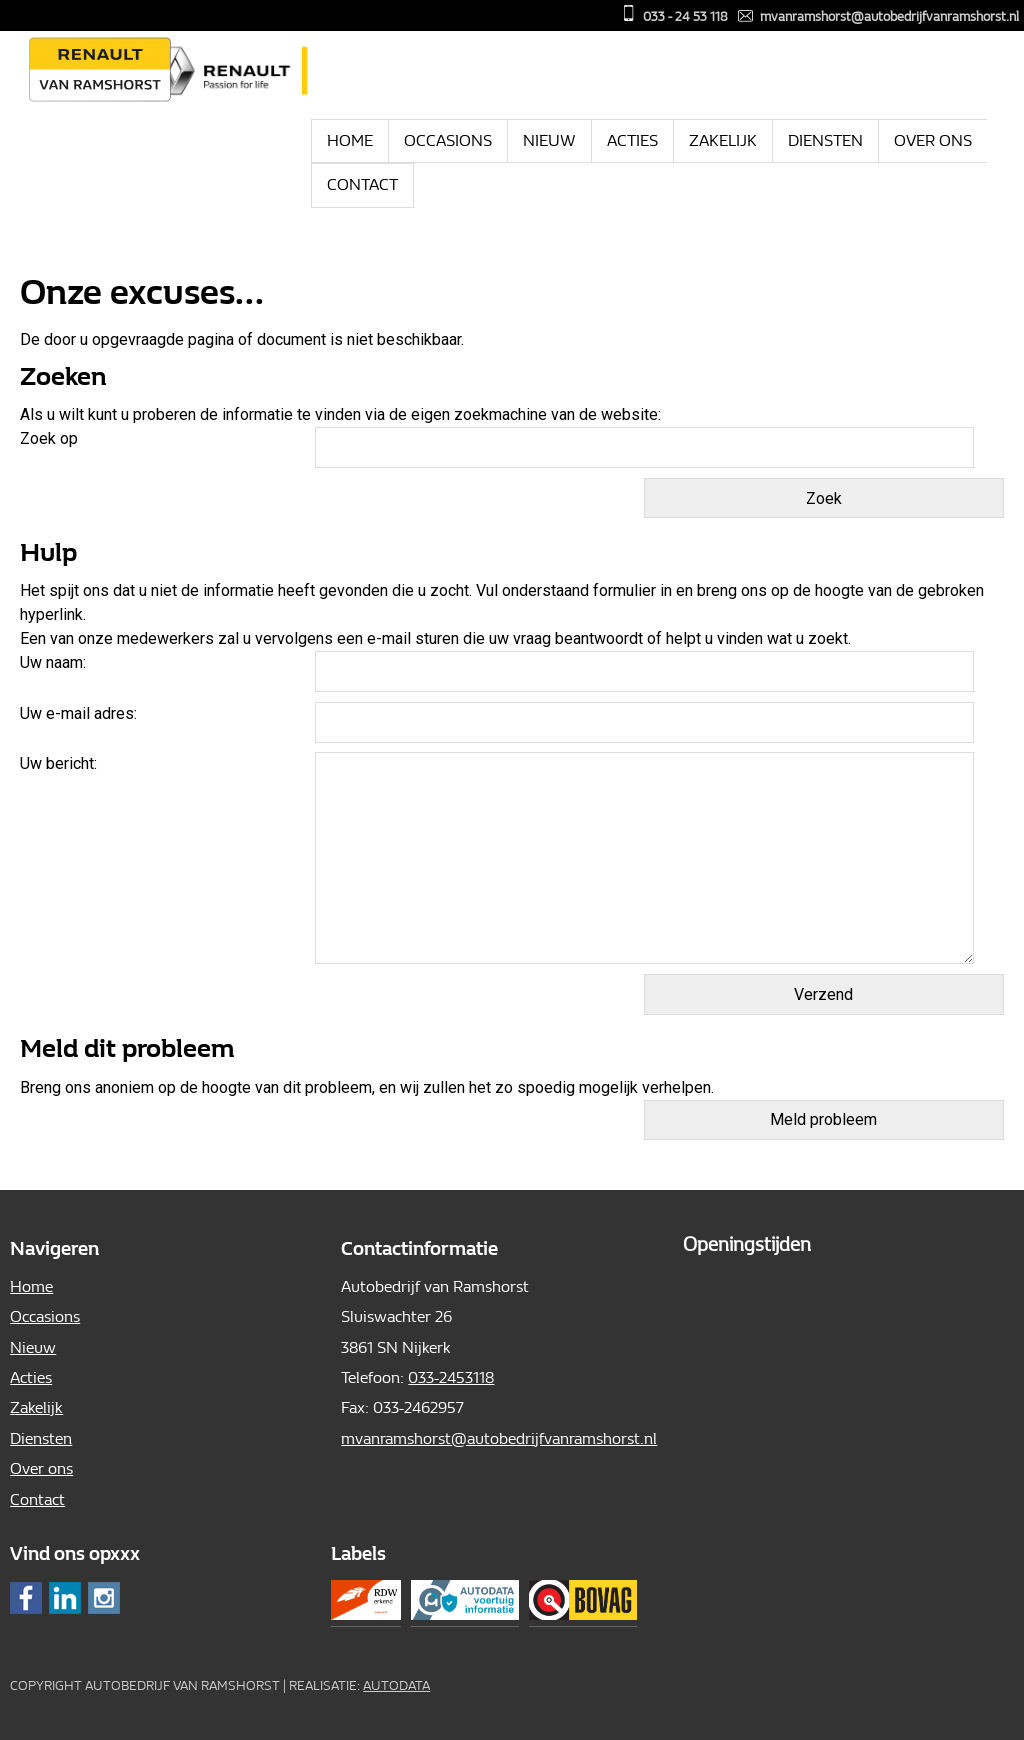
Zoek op (51, 438)
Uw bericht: (58, 763)
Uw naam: (53, 662)
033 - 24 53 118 (685, 16)
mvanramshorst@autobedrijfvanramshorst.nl (889, 16)
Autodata (396, 1685)
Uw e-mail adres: (78, 713)
